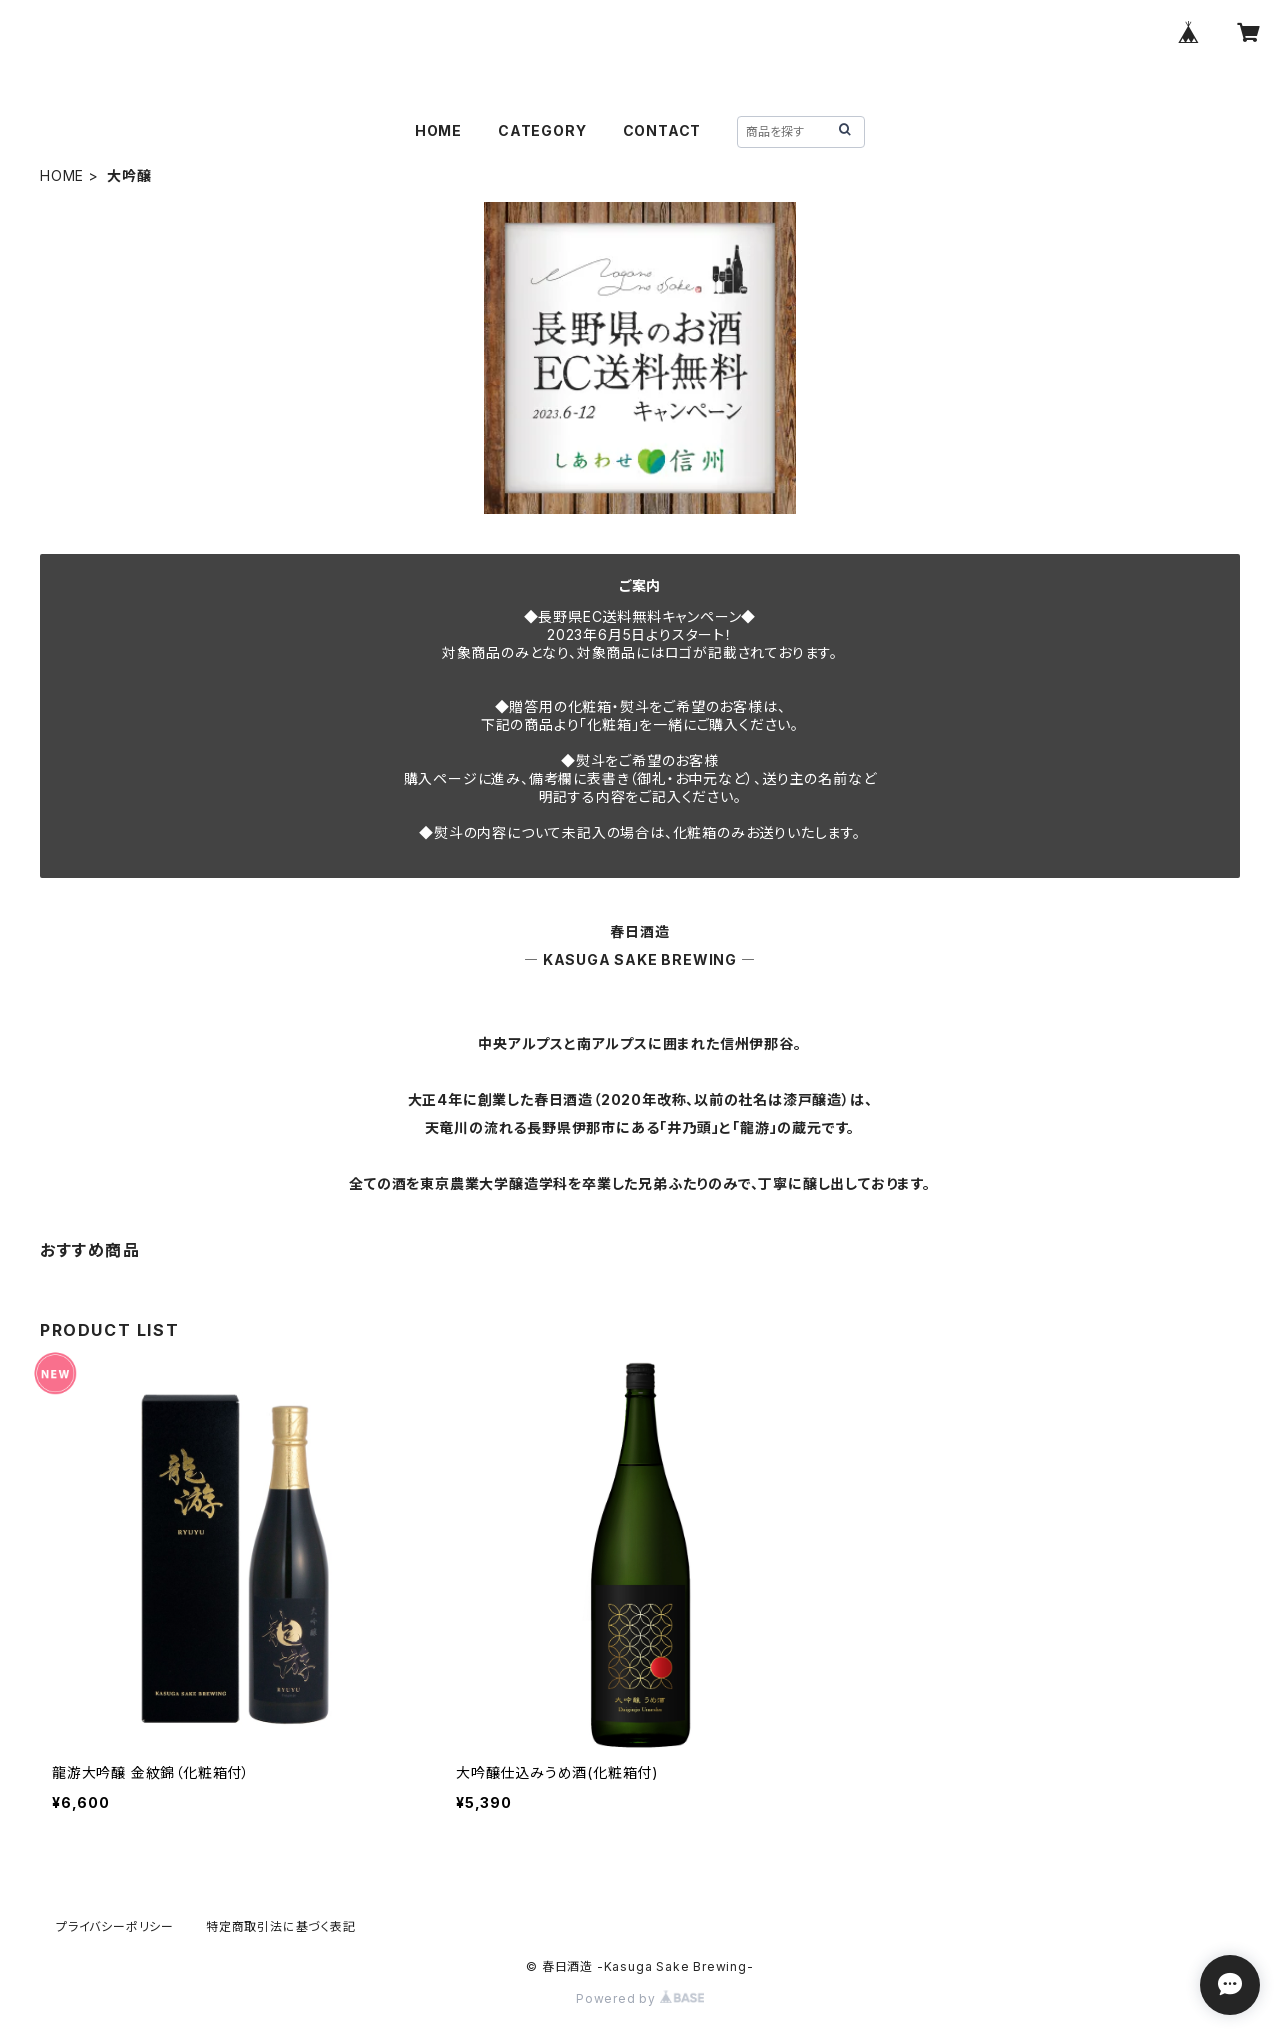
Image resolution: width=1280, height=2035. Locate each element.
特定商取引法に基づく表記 (281, 1926)
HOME (438, 130)
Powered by (640, 1998)
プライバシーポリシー (115, 1926)
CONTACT (662, 130)
